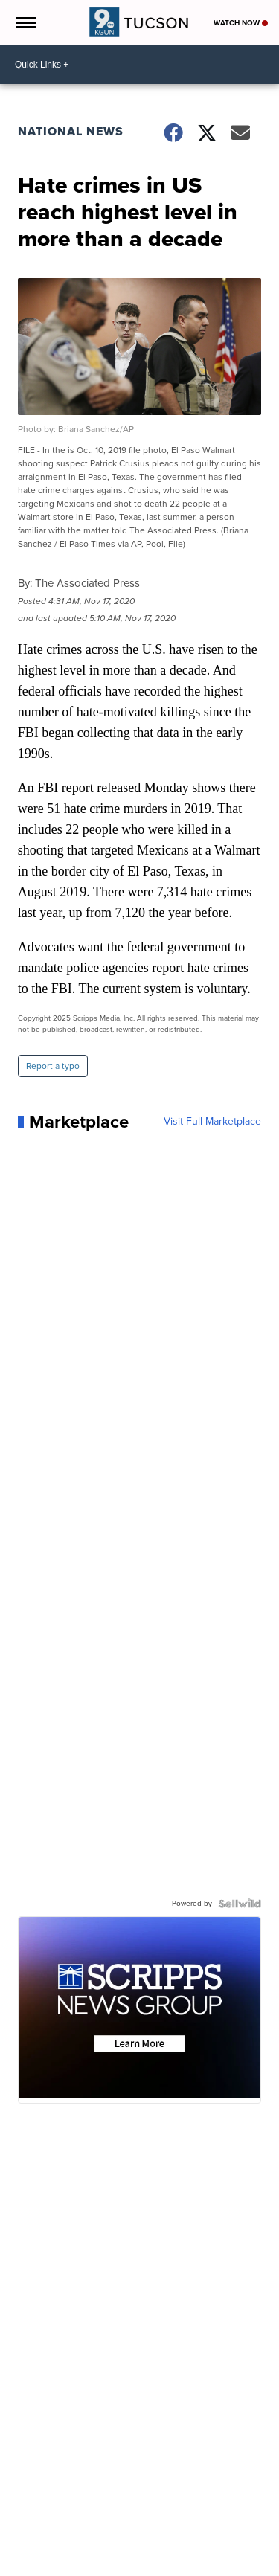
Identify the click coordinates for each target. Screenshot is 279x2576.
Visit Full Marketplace (212, 1122)
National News (71, 131)
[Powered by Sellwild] (239, 1903)
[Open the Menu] (25, 22)
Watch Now (241, 22)
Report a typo (53, 1066)
